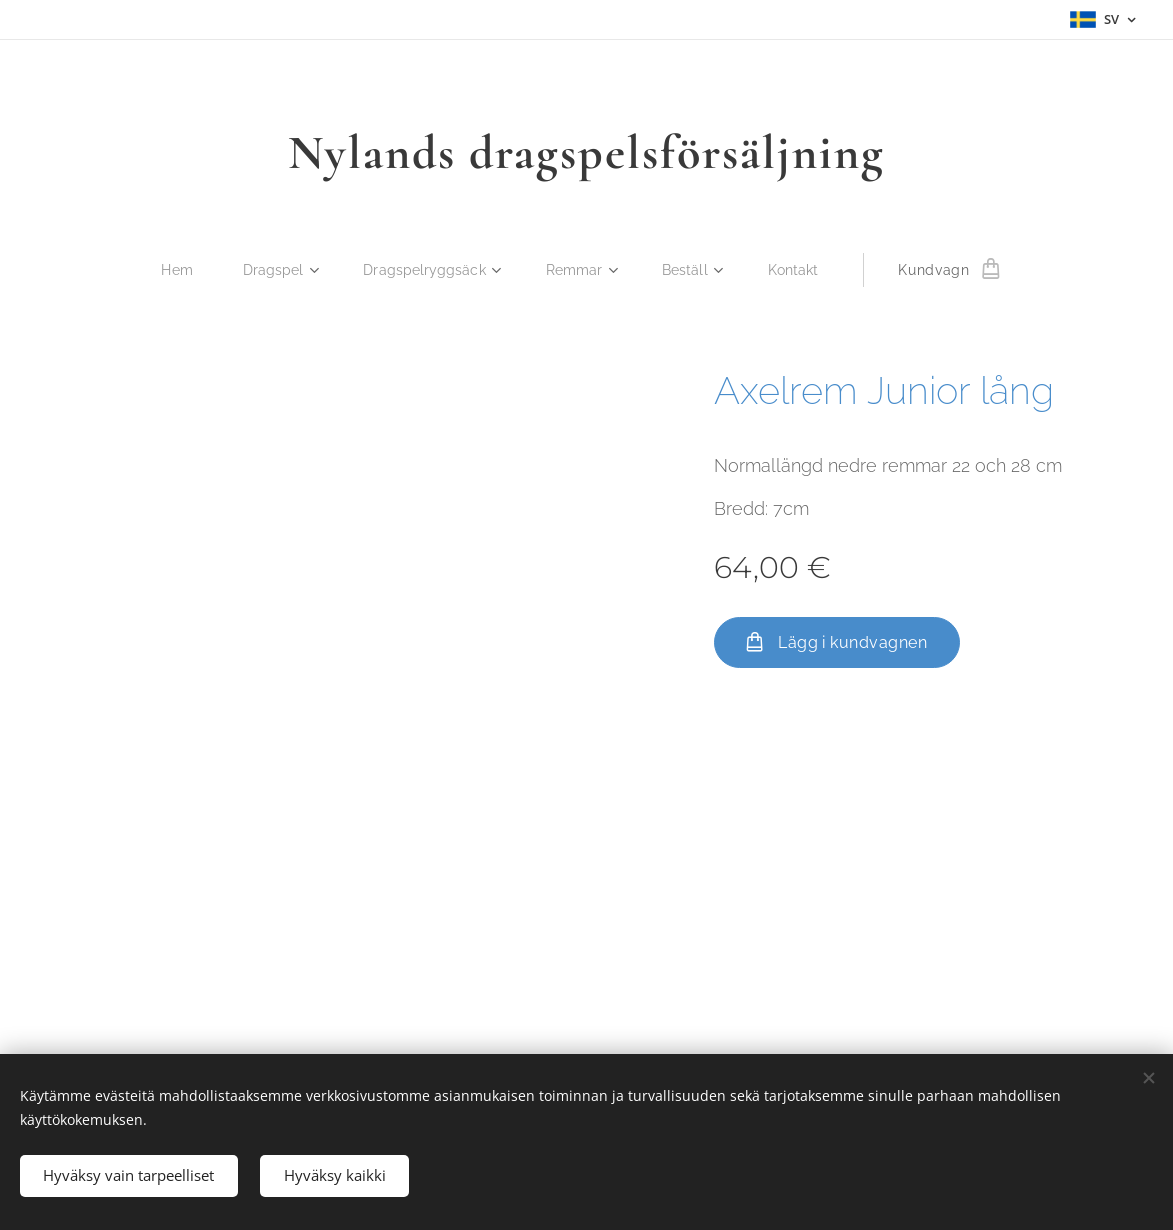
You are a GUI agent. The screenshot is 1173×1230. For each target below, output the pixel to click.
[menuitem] (176, 270)
